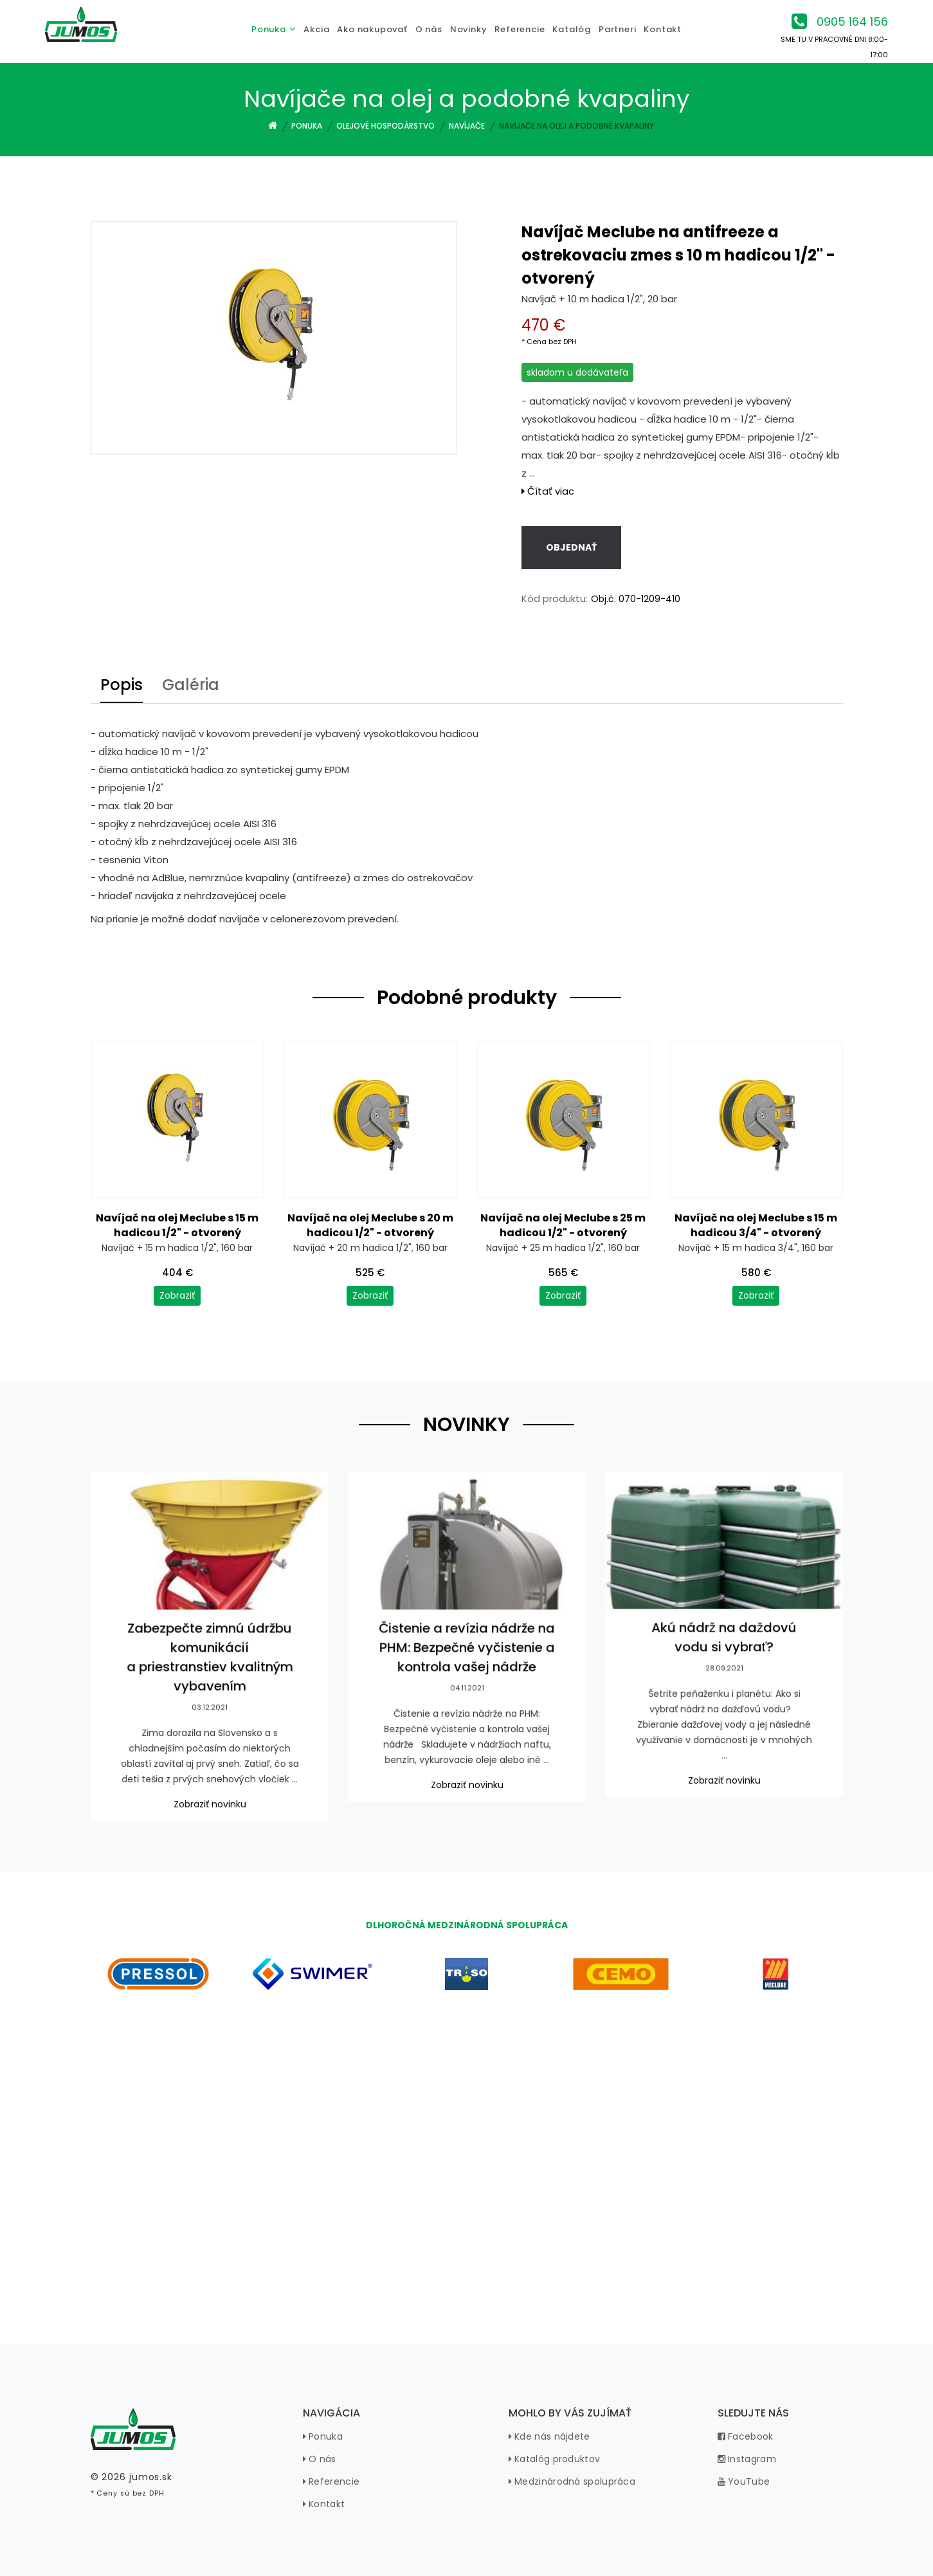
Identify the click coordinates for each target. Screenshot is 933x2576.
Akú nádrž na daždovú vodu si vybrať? (724, 1649)
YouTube (744, 2481)
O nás (319, 2459)
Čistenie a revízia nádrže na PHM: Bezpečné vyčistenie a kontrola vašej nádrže (466, 1658)
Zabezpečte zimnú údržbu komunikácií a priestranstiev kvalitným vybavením (209, 1667)
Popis (121, 686)
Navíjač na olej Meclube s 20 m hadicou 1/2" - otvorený (370, 1224)
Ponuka (323, 2436)
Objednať (571, 547)
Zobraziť (177, 1295)
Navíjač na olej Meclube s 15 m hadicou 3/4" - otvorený (756, 1224)
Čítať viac (547, 491)
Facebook (746, 2436)
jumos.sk (150, 2477)
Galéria (190, 686)
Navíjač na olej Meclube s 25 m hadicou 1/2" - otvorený (563, 1224)
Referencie (331, 2481)
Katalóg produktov (555, 2459)
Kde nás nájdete (549, 2436)
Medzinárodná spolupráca (572, 2481)
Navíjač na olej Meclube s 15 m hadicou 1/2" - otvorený (177, 1224)
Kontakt (324, 2504)
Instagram (747, 2459)
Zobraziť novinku (209, 1801)
